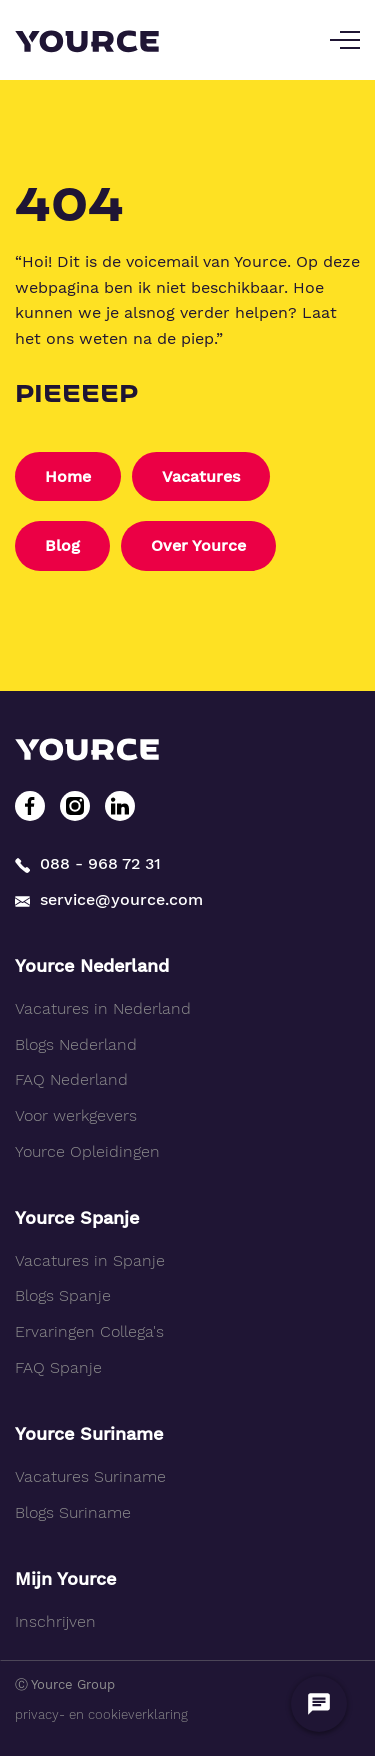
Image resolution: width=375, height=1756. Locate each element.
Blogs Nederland (76, 1044)
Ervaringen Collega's (89, 1331)
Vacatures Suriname (90, 1476)
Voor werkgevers (76, 1115)
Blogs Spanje (63, 1295)
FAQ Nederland (71, 1079)
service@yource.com (109, 899)
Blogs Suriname (73, 1512)
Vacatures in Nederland (103, 1008)
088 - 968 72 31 (88, 863)
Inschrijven (55, 1621)
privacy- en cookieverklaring (101, 1714)
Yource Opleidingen (87, 1151)
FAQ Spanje (58, 1367)
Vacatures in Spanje (90, 1260)
